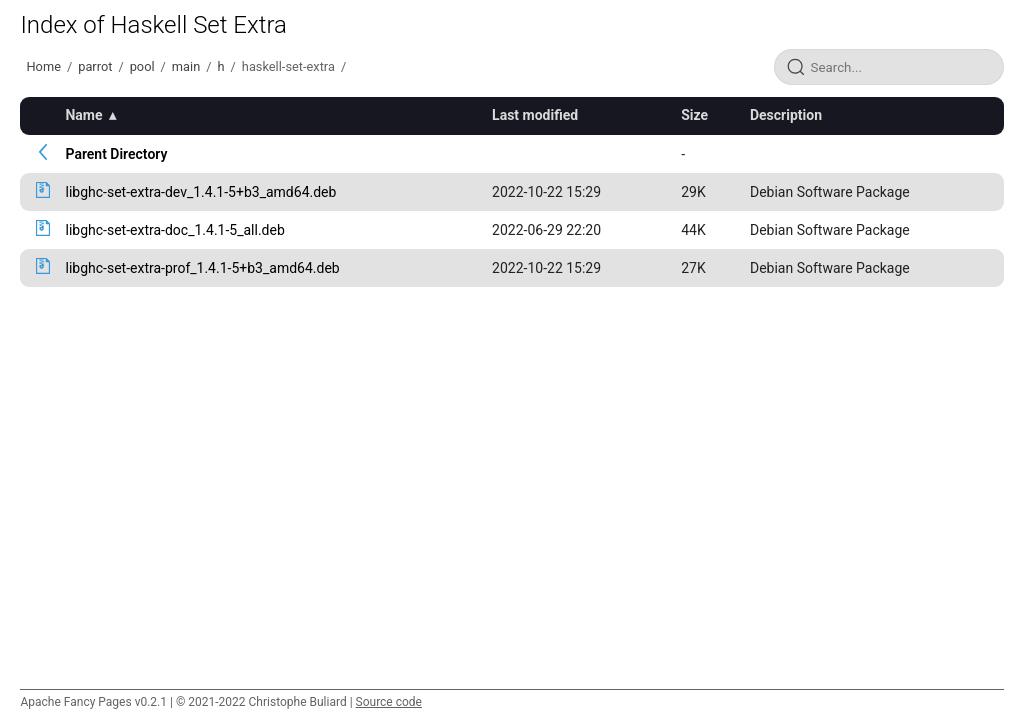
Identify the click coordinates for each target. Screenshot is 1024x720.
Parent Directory (116, 154)
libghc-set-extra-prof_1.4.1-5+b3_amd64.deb (202, 268)
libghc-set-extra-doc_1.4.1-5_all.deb (174, 230)
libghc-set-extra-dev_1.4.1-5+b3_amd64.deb (200, 192)
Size (694, 115)
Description (786, 115)
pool (142, 66)
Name (83, 115)
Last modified (535, 115)
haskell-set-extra (288, 66)
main (186, 66)
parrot (95, 66)
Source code (389, 702)
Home (43, 66)
